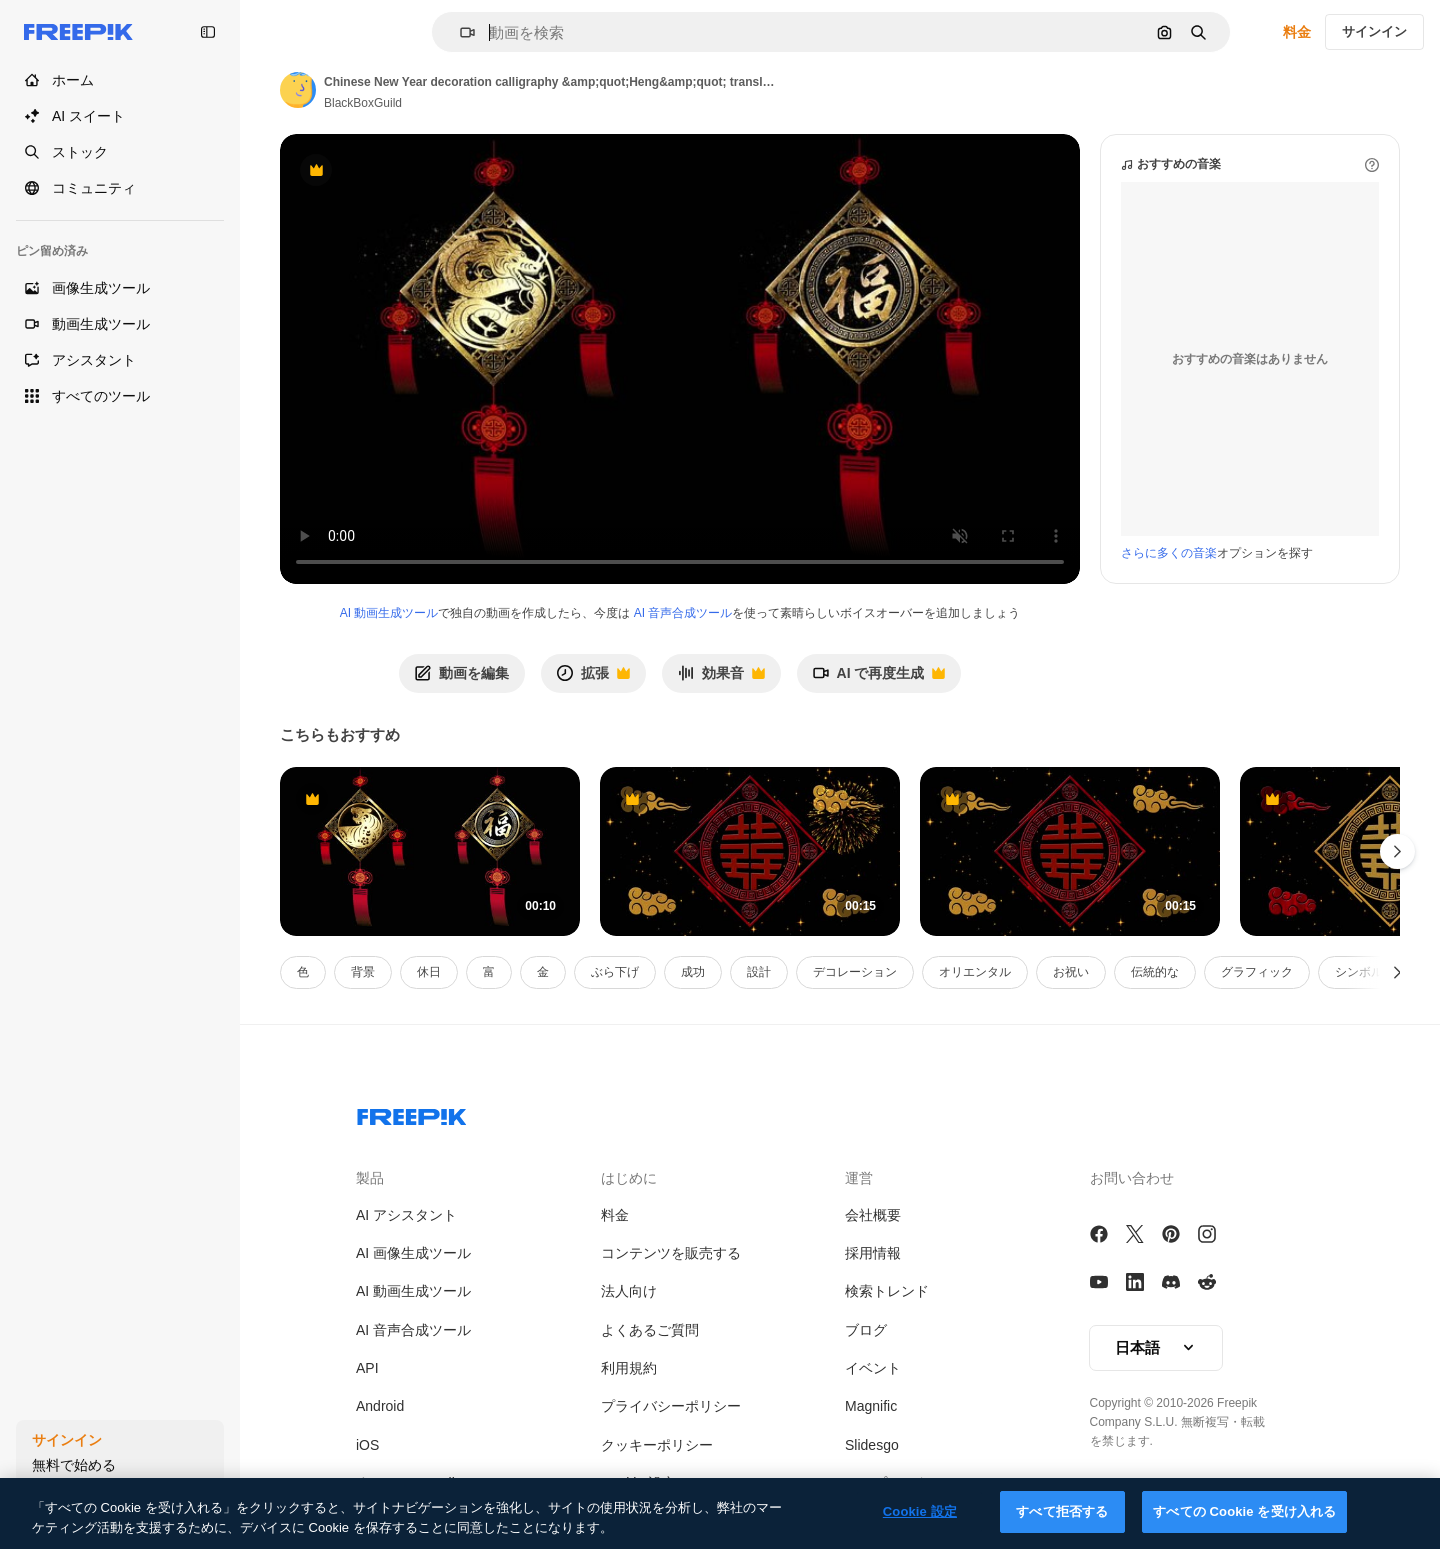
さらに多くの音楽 (1169, 553)
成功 (693, 972)
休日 (429, 972)
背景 (363, 972)
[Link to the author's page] (298, 90)
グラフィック (1257, 972)
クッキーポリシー (657, 1445)
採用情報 (873, 1253)
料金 (1297, 32)
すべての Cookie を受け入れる (1244, 1511)
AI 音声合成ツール (683, 613)
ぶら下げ (615, 972)
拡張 (593, 678)
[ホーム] (120, 80)
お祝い (1071, 972)
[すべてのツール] (120, 396)
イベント (873, 1368)
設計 (759, 972)
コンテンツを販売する (671, 1253)
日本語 (1156, 1348)
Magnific (871, 1406)
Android (380, 1406)
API (367, 1368)
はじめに (629, 1178)
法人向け (629, 1291)
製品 (370, 1178)
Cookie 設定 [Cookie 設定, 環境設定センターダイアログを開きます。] (920, 1511)
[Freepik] (78, 32)
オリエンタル (975, 972)
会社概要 (873, 1215)
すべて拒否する (1062, 1511)
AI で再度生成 (879, 678)
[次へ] (1397, 972)
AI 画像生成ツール (413, 1253)
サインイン (1374, 31)
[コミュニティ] (120, 188)
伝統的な (1155, 972)
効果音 (721, 678)
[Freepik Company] (412, 1113)
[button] (459, 32)
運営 (859, 1178)
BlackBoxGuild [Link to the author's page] (363, 103)
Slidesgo (872, 1445)
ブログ (866, 1330)
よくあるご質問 (650, 1330)
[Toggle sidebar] (208, 32)
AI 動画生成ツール (389, 613)
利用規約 (629, 1368)
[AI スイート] (120, 116)
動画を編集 (462, 673)
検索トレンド (887, 1291)
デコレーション (855, 972)
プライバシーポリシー (671, 1406)
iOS (367, 1445)
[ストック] (120, 152)
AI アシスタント (406, 1215)
